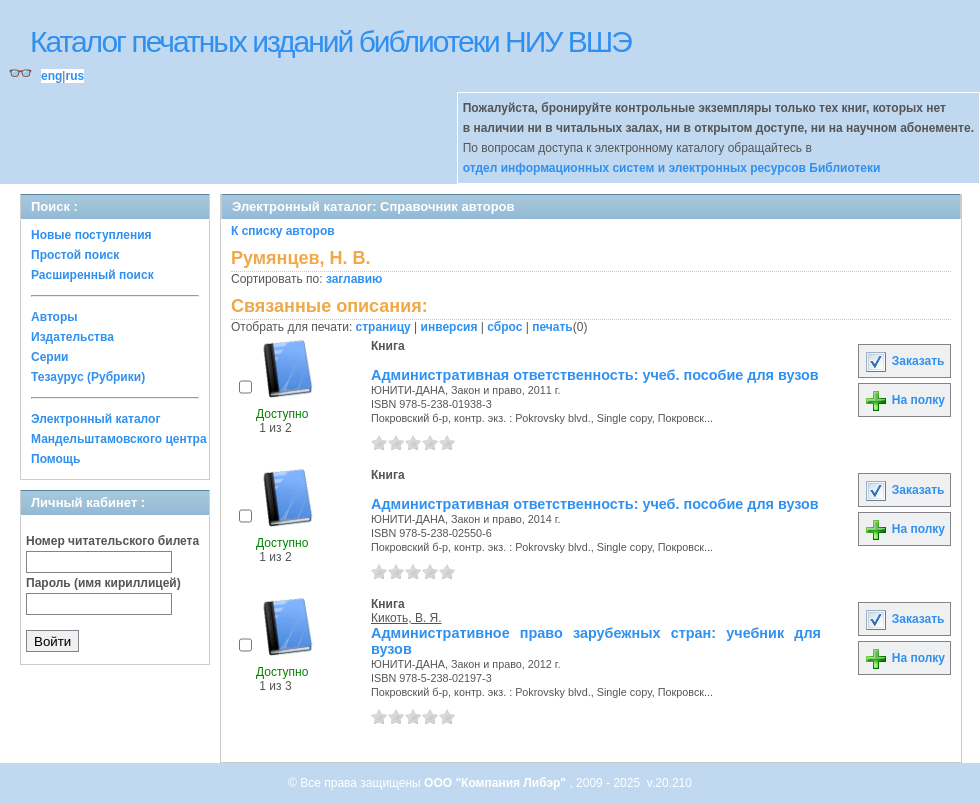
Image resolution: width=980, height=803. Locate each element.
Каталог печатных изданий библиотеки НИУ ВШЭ (330, 41)
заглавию (354, 279)
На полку (904, 400)
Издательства (72, 337)
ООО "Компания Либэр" (496, 783)
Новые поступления (91, 235)
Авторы (54, 317)
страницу (383, 327)
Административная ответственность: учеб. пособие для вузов (595, 375)
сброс (504, 327)
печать (552, 327)
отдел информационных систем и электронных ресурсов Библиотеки (672, 168)
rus (74, 76)
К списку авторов (283, 231)
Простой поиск (75, 255)
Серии (49, 357)
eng (51, 76)
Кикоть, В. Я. (406, 618)
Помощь (55, 459)
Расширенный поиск (92, 275)
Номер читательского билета (112, 541)
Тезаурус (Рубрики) (88, 377)
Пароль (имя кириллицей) (103, 583)
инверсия (449, 327)
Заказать (904, 361)
